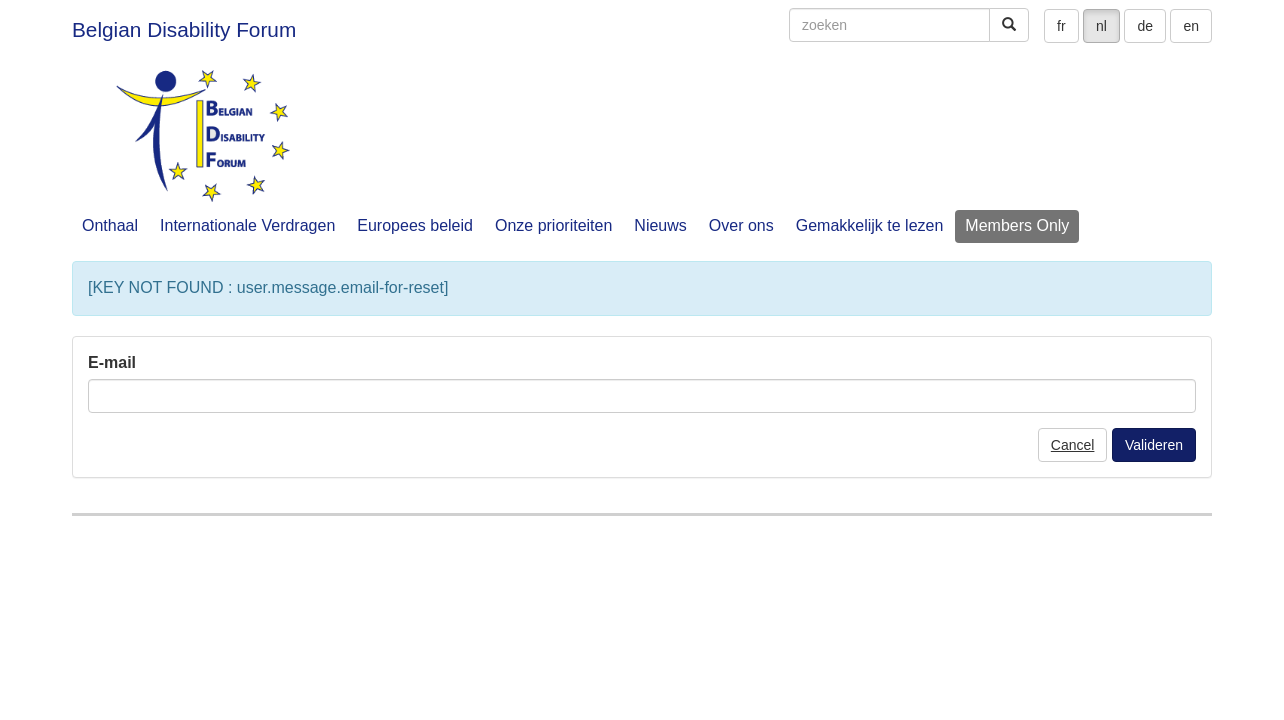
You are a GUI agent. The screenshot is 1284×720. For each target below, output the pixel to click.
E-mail (112, 362)
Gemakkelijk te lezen (870, 225)
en (1191, 26)
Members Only (1017, 225)
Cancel (1073, 445)
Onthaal (110, 225)
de (1145, 26)
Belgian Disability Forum (184, 29)
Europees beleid (415, 225)
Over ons (741, 225)
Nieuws (660, 225)
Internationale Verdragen (247, 225)
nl (1101, 26)
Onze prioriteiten (553, 225)
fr (1061, 26)
